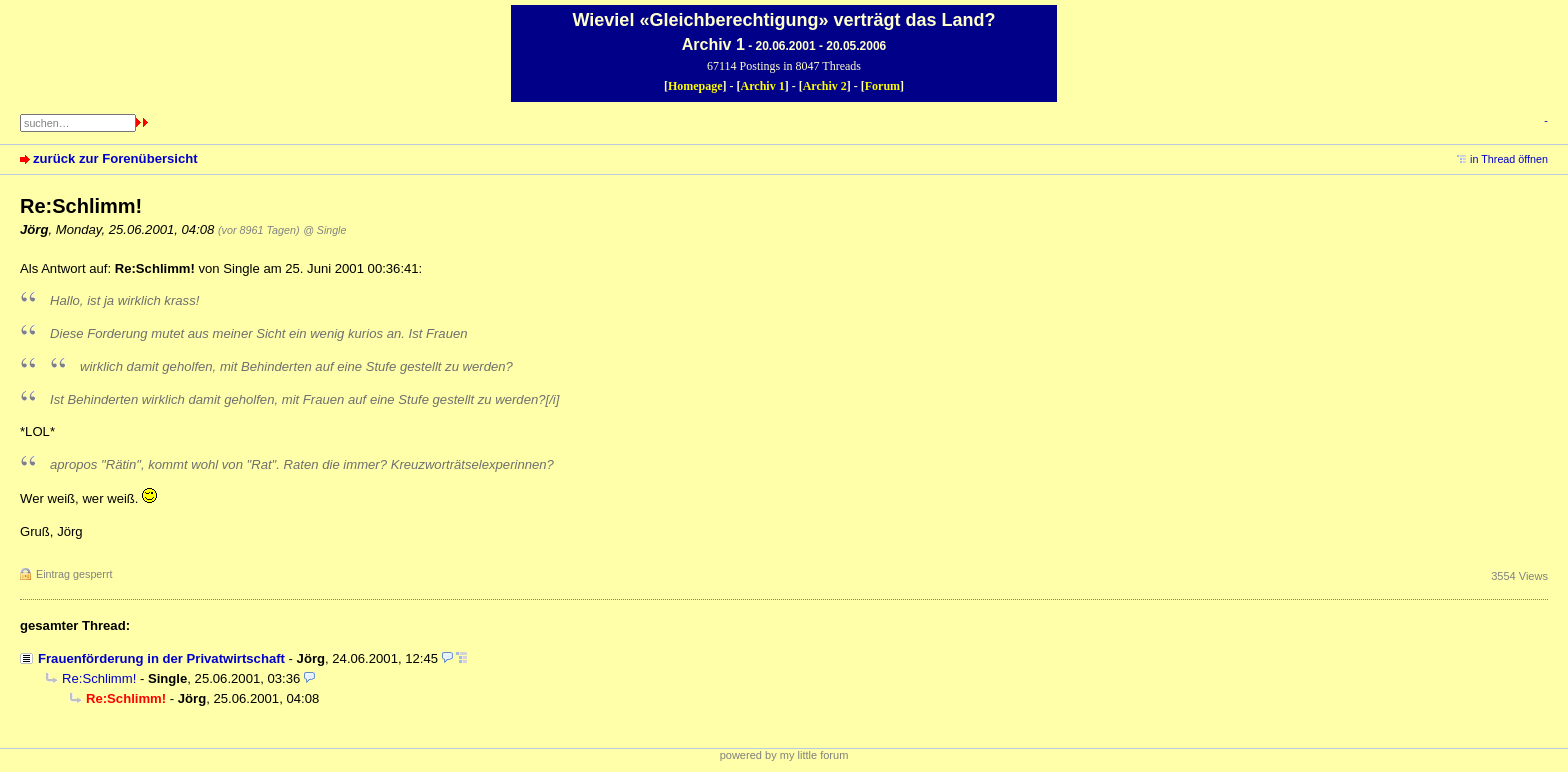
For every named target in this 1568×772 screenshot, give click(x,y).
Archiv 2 (825, 86)
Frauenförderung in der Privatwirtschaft (161, 658)
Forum (882, 86)
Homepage (695, 86)
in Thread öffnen (1509, 159)
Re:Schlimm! (99, 678)
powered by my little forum (784, 755)
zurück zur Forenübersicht (115, 158)
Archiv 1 (763, 86)
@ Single (324, 230)
